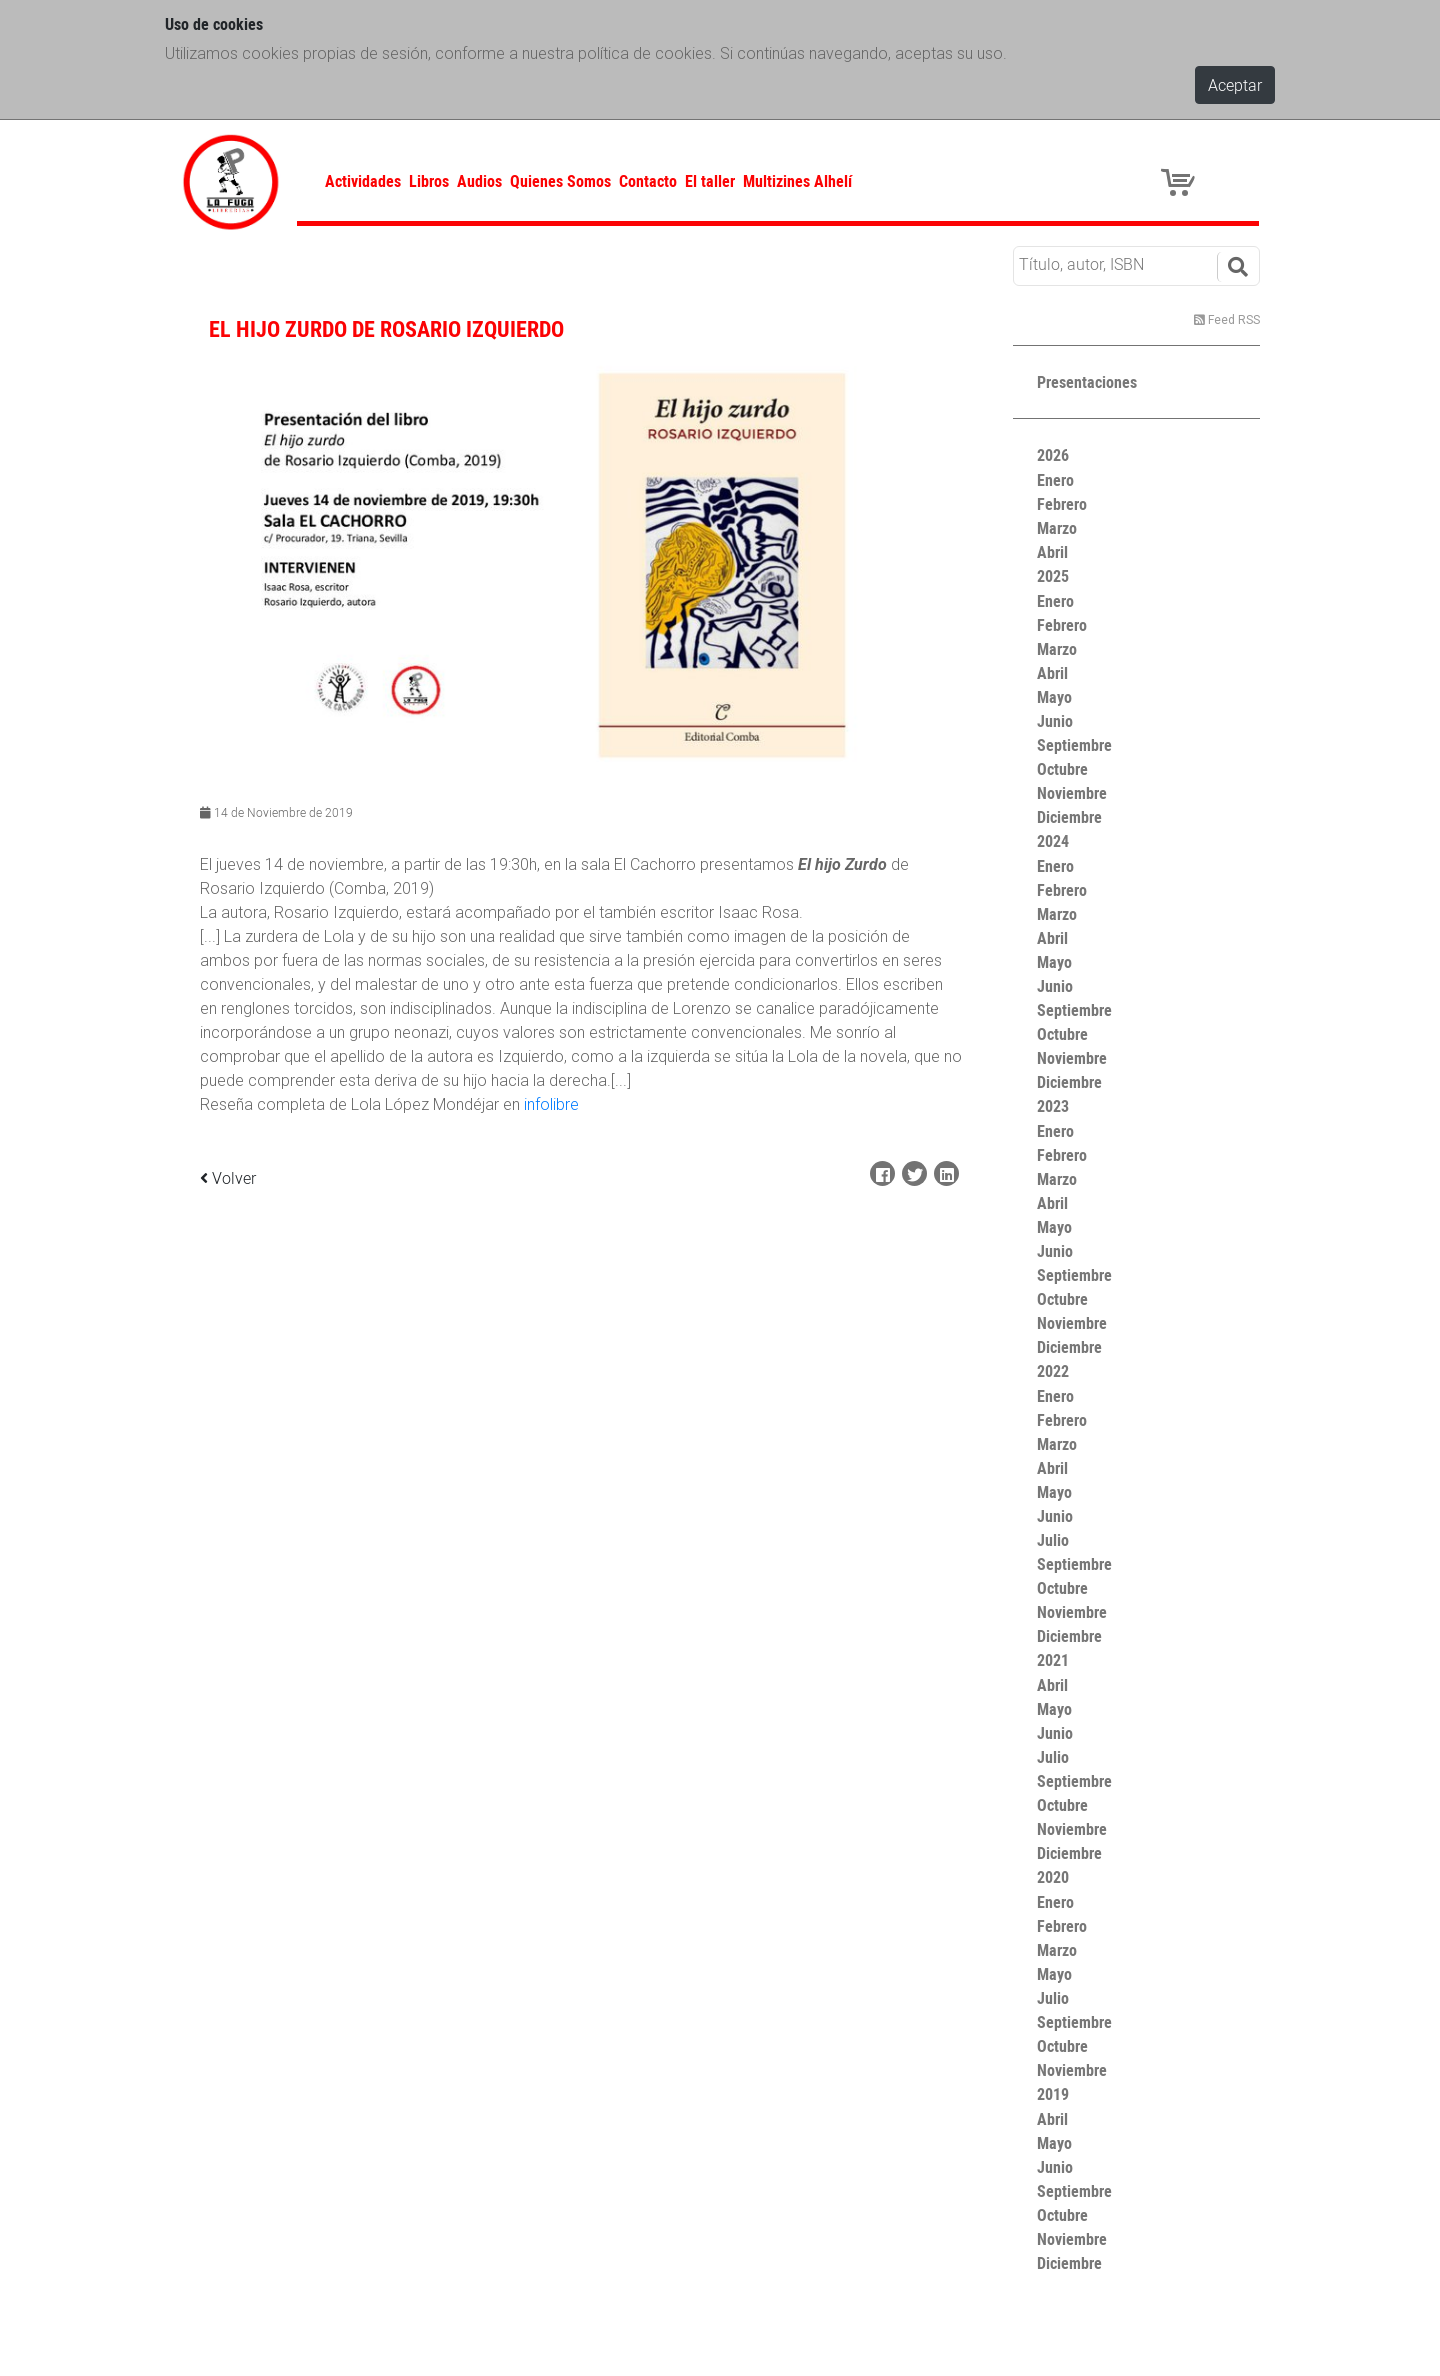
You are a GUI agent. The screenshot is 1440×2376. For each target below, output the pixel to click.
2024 (1053, 841)
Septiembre (1074, 745)
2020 (1053, 1877)
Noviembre (1072, 793)
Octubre (1062, 769)
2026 (1053, 455)
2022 (1053, 1371)
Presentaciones (1087, 382)
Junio (1055, 721)
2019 (1053, 2094)
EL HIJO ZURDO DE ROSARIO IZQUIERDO (386, 328)
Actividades (363, 181)
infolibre (551, 1104)
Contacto (648, 181)
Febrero (1062, 504)
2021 (1053, 1660)
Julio (1053, 1540)
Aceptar (1235, 85)
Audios (479, 181)
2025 (1053, 576)
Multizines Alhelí (797, 181)
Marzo (1057, 528)
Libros (429, 181)
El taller (710, 181)
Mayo (1054, 697)
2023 (1053, 1106)
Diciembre (1069, 817)
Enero (1055, 480)
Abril (1052, 552)
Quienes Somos (560, 181)
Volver (228, 1178)
